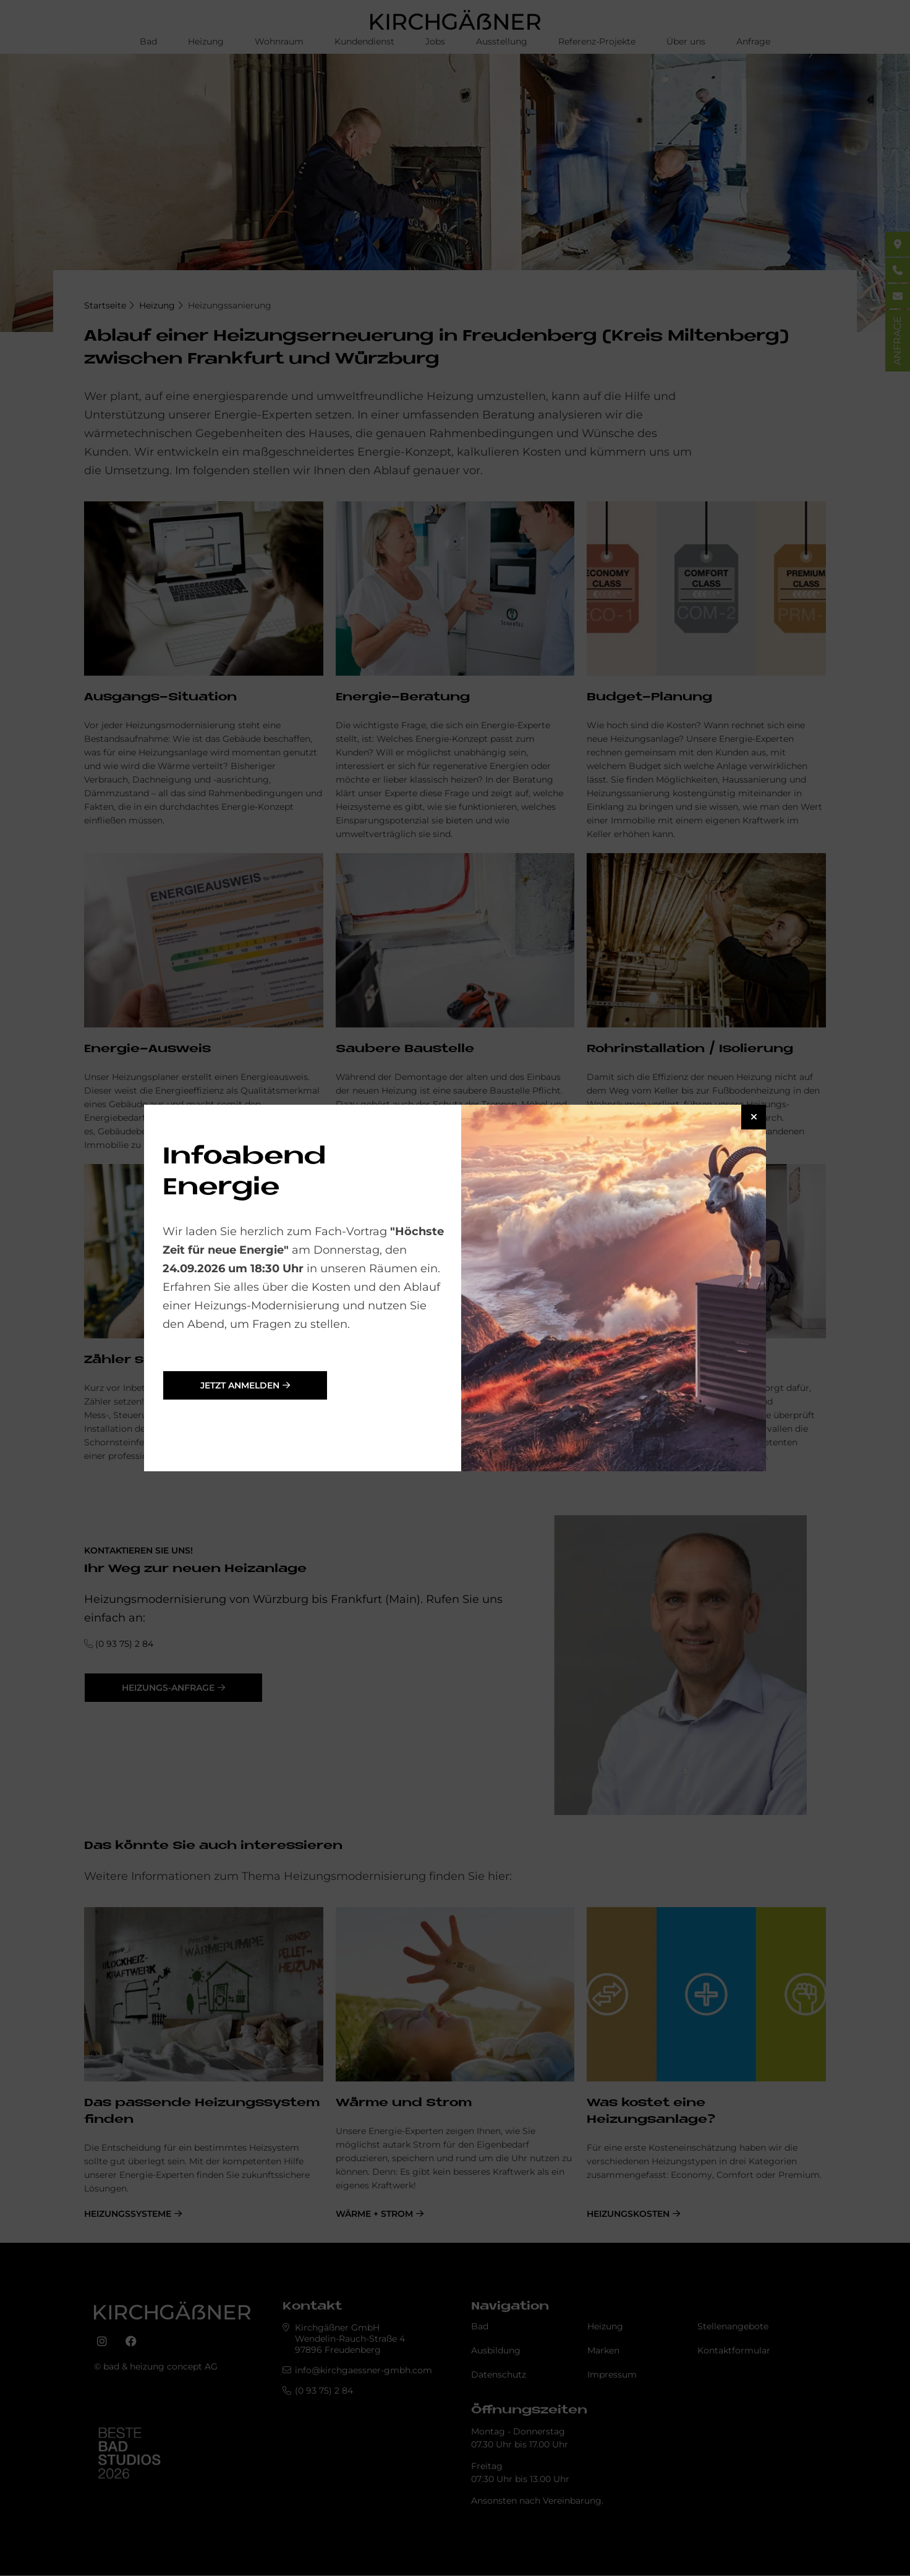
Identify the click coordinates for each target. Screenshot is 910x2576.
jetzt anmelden (239, 1385)
